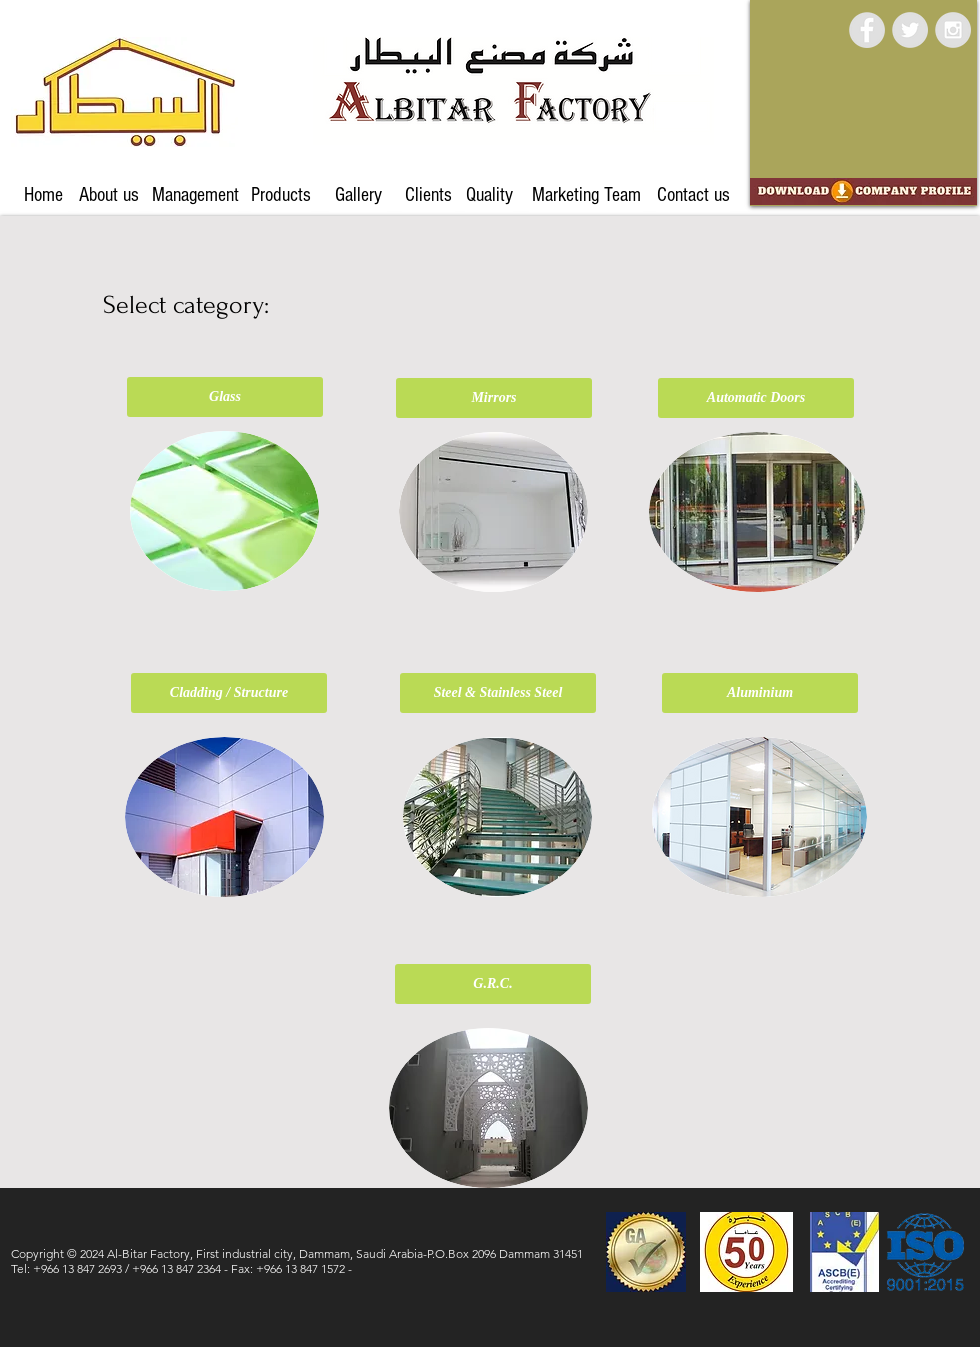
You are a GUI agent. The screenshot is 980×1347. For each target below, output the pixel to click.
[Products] (281, 195)
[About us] (109, 195)
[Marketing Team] (586, 195)
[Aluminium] (760, 693)
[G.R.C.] (493, 984)
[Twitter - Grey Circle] (910, 30)
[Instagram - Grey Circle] (953, 30)
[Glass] (225, 397)
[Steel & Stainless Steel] (498, 693)
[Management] (195, 195)
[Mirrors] (494, 398)
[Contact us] (693, 195)
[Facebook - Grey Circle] (867, 30)
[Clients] (428, 195)
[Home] (43, 195)
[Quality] (489, 195)
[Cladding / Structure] (229, 693)
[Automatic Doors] (756, 398)
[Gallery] (358, 195)
